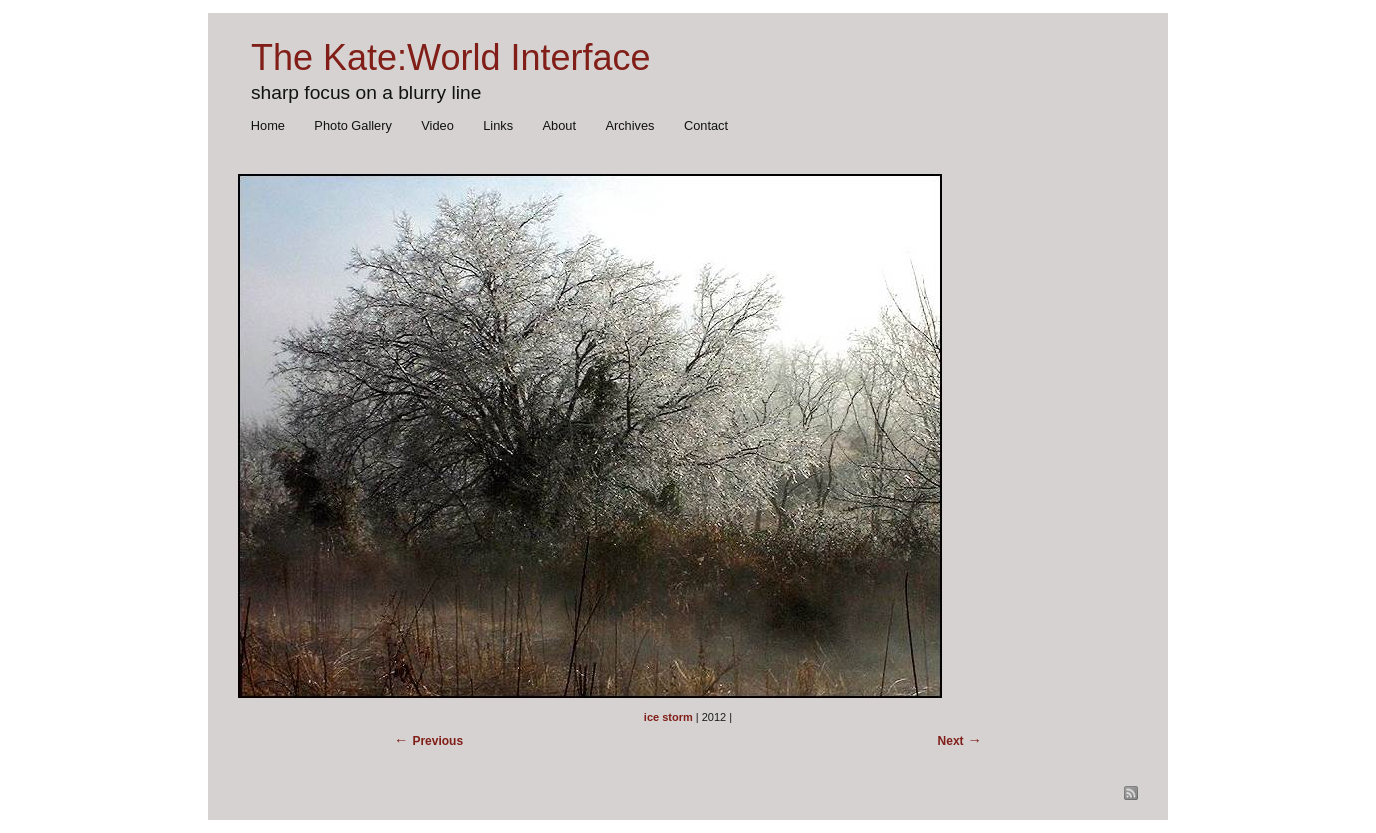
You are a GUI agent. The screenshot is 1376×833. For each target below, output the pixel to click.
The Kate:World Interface (451, 57)
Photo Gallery (353, 125)
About (559, 125)
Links (498, 125)
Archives (629, 125)
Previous (437, 741)
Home (268, 125)
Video (437, 125)
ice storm (668, 717)
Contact (706, 125)
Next (951, 741)
